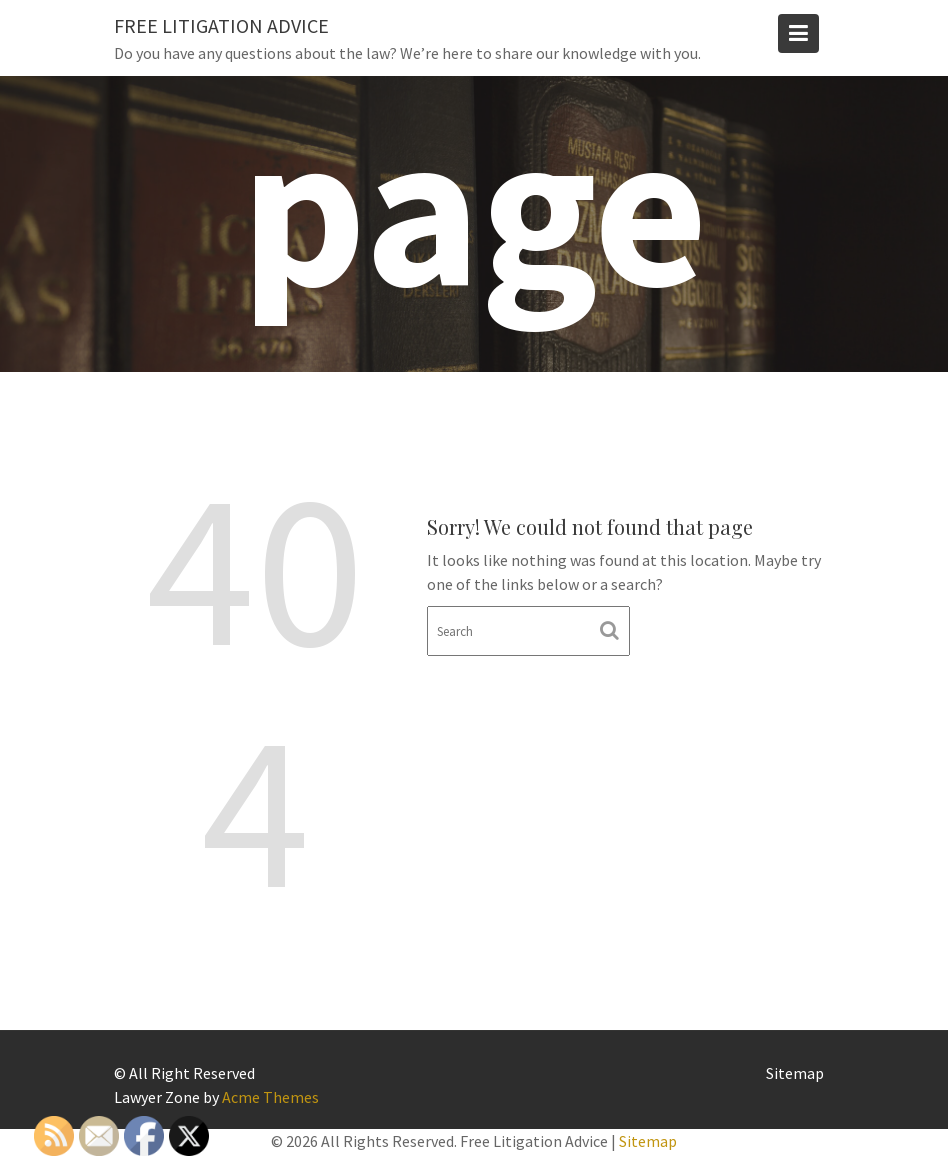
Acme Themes (270, 1097)
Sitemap (795, 1073)
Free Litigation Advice (221, 25)
